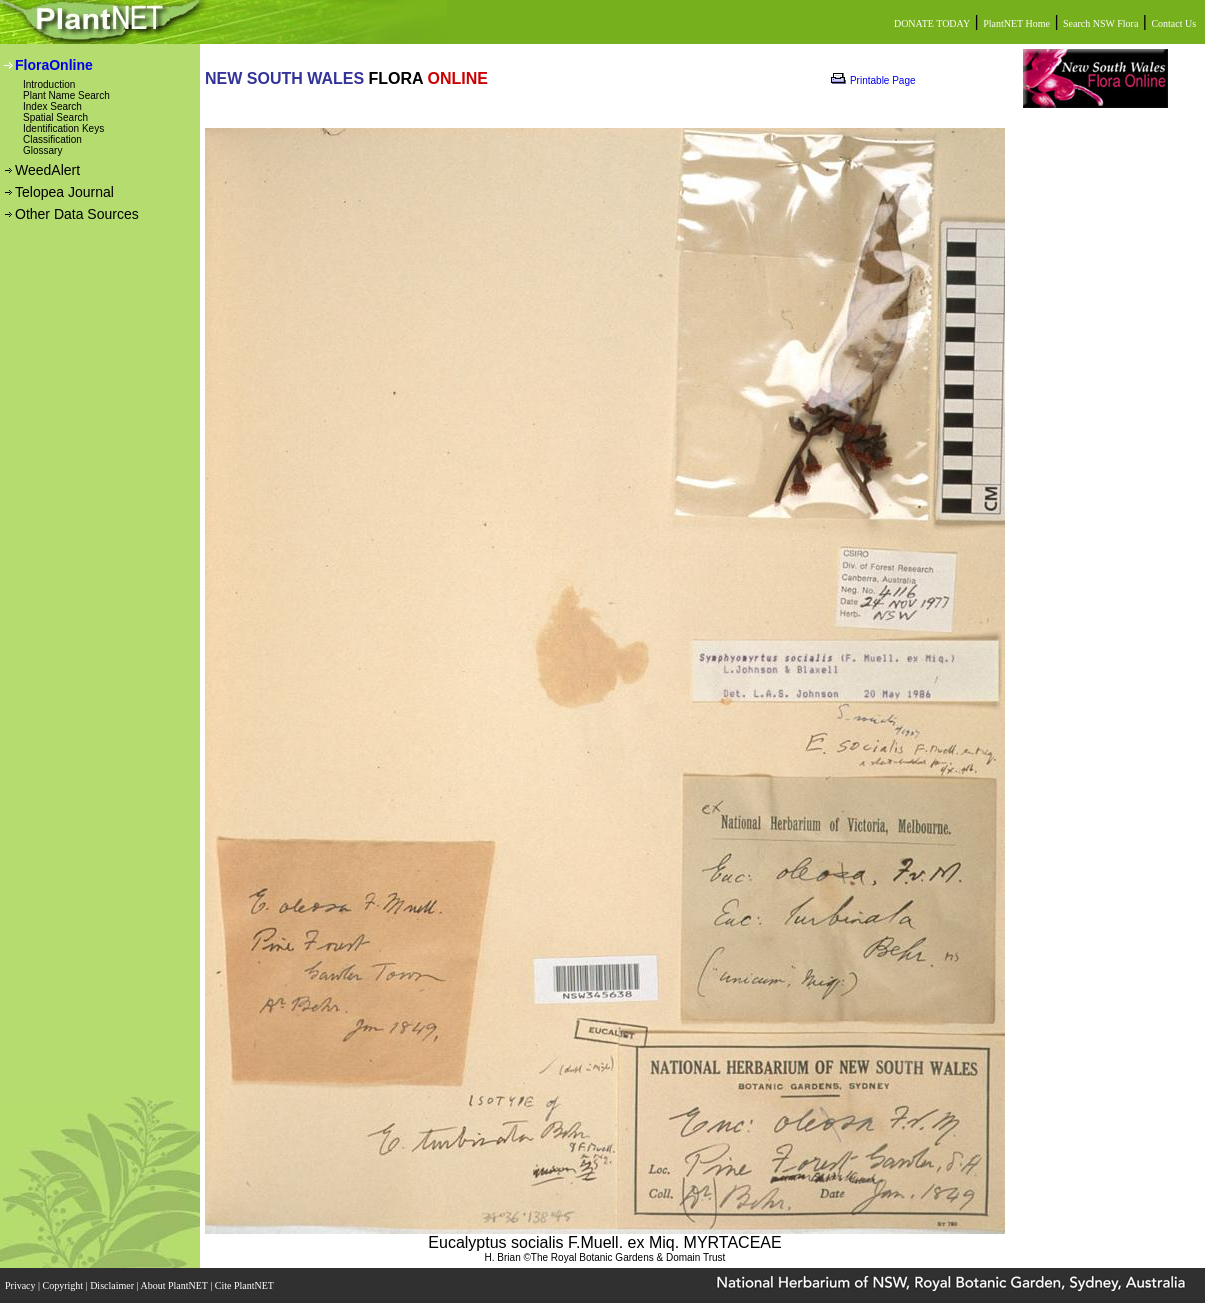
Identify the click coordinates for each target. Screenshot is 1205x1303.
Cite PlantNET (245, 1285)
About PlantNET (175, 1285)
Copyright (64, 1285)
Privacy (21, 1285)
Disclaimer (113, 1285)
